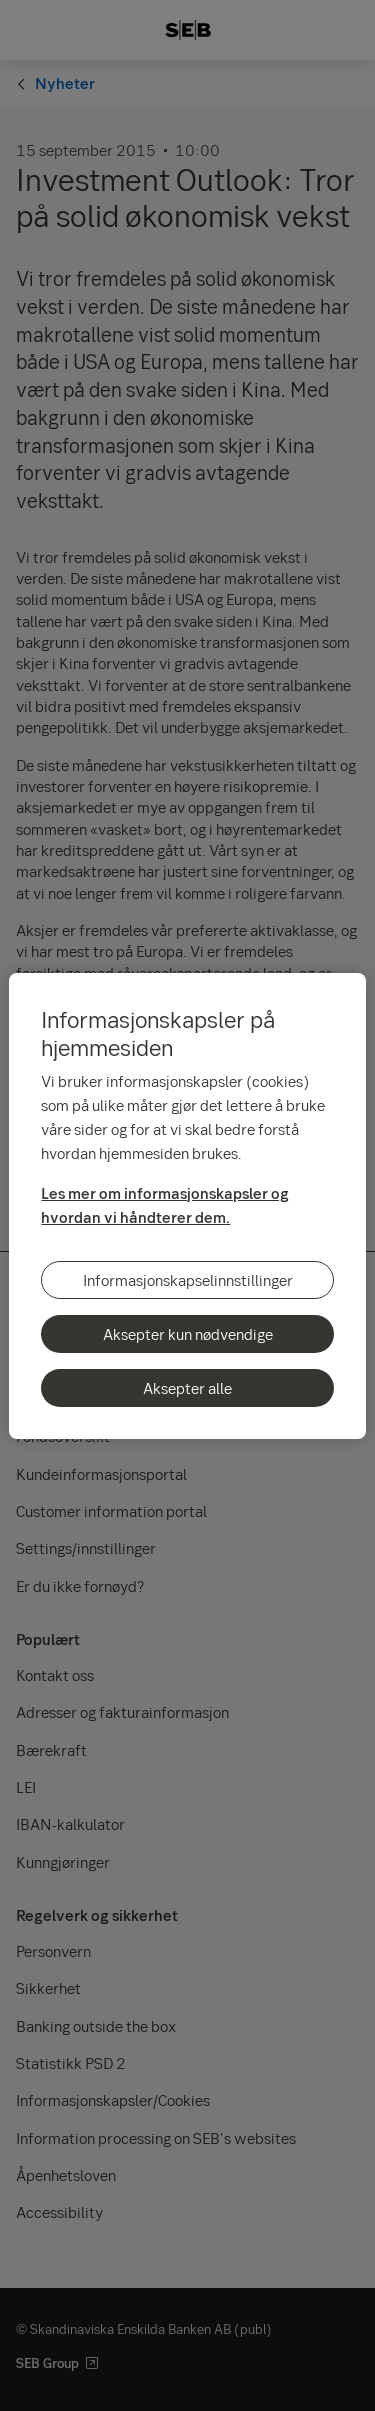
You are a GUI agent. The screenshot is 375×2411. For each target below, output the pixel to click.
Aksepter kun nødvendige (188, 1334)
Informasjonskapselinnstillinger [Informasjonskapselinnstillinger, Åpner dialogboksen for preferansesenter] (188, 1280)
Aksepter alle (187, 1388)
